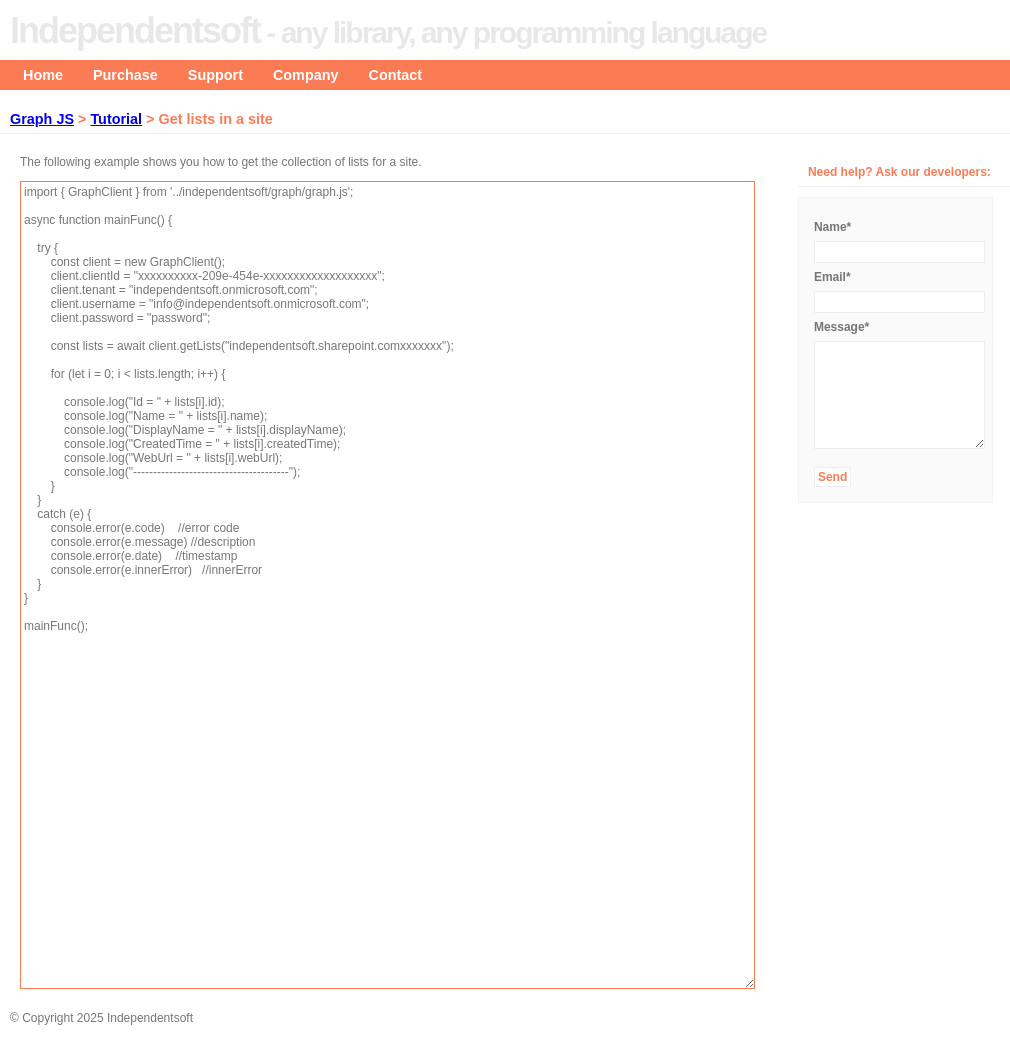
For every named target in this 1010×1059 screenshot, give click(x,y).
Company (306, 75)
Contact (396, 75)
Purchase (125, 75)
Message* (841, 327)
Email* (832, 277)
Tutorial (116, 119)
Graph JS (42, 119)
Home (43, 75)
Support (215, 75)
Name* (832, 227)
